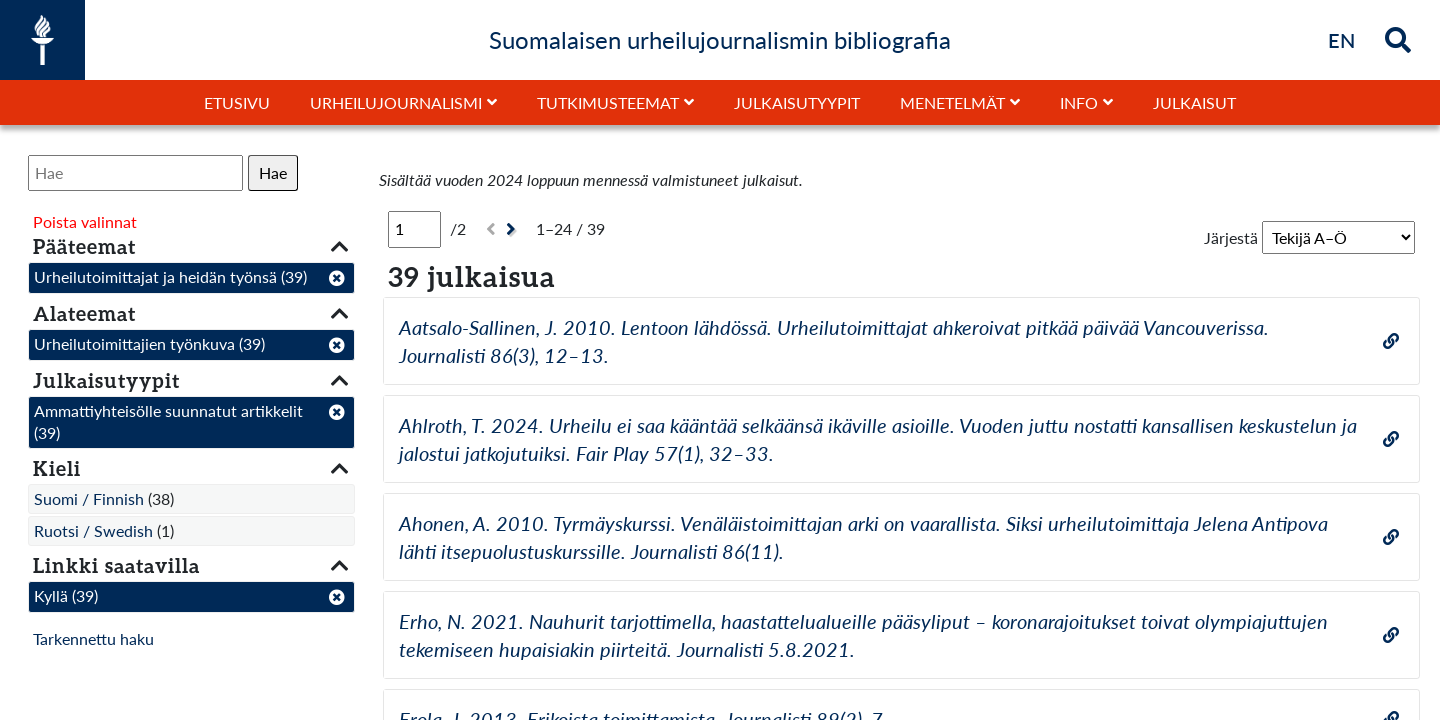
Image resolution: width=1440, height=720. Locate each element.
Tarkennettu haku (93, 638)
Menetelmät (952, 102)
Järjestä (1231, 237)
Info (1079, 102)
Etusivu (237, 102)
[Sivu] (414, 229)
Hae (273, 172)
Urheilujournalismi (396, 102)
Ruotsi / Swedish (93, 530)
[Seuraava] (513, 229)
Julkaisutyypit (797, 102)
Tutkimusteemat (608, 102)
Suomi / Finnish (89, 498)
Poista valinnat (85, 221)
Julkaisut (1194, 102)
